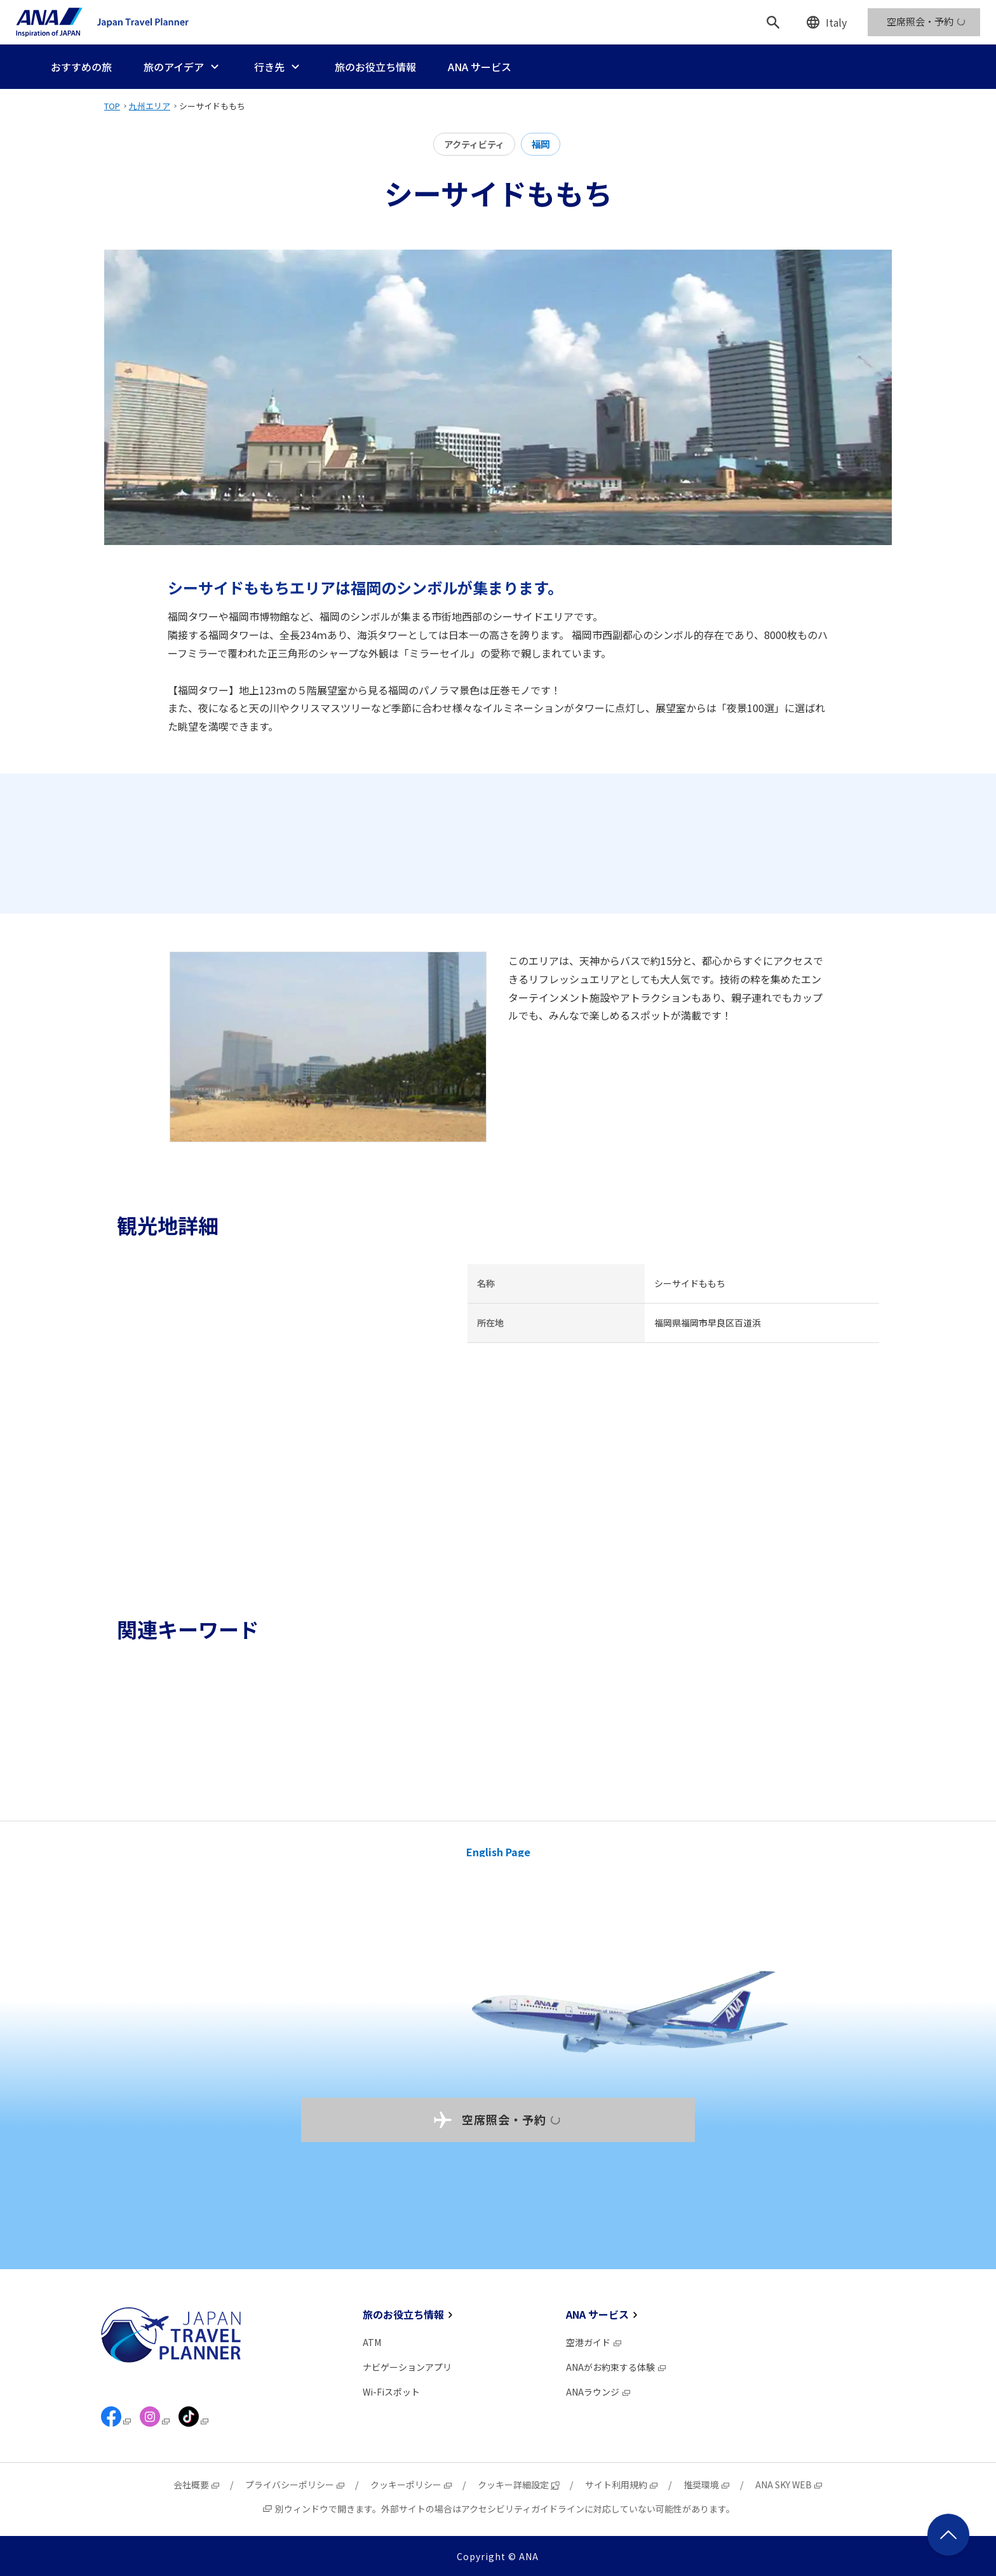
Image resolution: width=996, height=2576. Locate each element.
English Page (498, 1851)
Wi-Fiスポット (391, 2391)
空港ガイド (594, 2342)
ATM (372, 2342)
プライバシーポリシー (295, 2484)
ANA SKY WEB (789, 2484)
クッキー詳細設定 (519, 2484)
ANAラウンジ (598, 2391)
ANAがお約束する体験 (616, 2367)
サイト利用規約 (622, 2484)
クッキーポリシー (411, 2484)
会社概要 (196, 2484)
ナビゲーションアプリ (407, 2367)
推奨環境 (706, 2484)
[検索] (773, 22)
